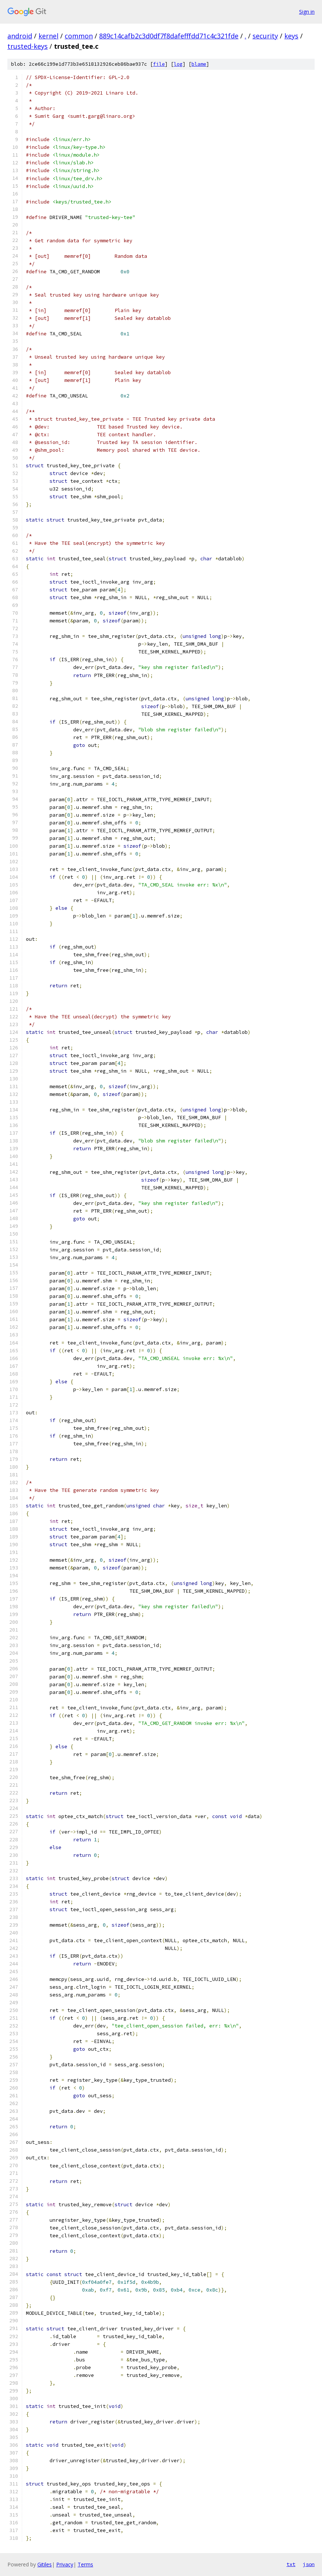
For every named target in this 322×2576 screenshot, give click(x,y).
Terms (85, 2564)
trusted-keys (27, 46)
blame (198, 64)
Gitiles (44, 2564)
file (159, 64)
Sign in (307, 11)
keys (291, 35)
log (178, 64)
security (265, 35)
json (309, 2564)
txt (291, 2564)
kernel (48, 35)
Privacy (64, 2564)
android (19, 35)
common (79, 35)
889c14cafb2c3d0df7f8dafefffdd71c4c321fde (168, 35)
